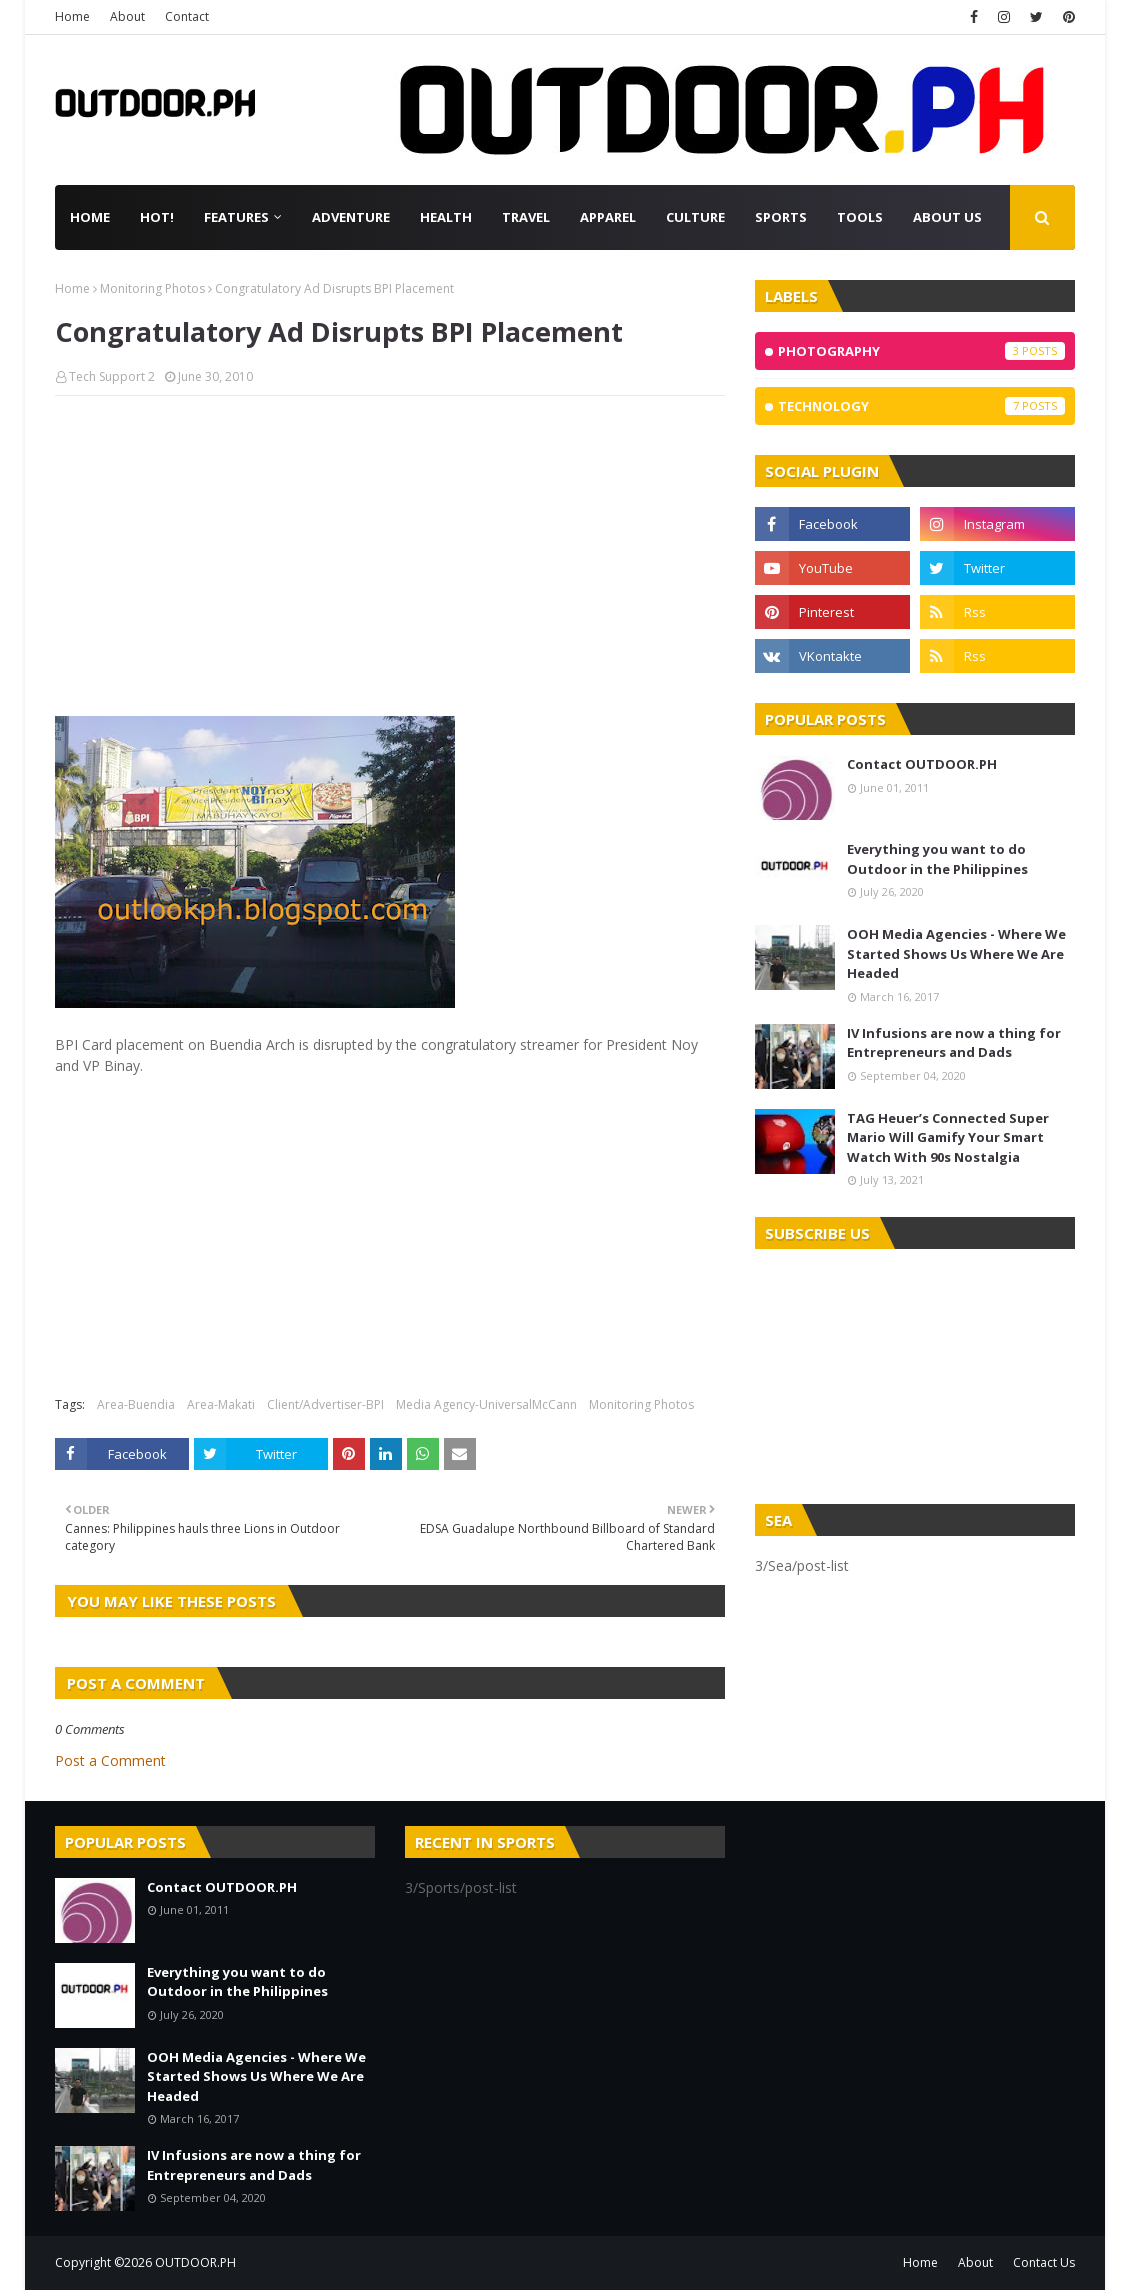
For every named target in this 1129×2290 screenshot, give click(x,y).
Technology (921, 406)
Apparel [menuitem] (608, 217)
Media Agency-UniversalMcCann (486, 1404)
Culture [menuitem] (695, 217)
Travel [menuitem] (526, 217)
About (127, 16)
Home (72, 16)
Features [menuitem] (236, 217)
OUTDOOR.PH (195, 2262)
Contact (187, 16)
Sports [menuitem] (781, 217)
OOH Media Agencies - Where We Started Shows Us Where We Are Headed (956, 953)
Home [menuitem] (90, 217)
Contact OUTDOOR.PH (922, 764)
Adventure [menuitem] (351, 217)
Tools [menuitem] (860, 217)
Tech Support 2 (112, 376)
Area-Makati (221, 1404)
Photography (921, 351)
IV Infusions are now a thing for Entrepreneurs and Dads (954, 1043)
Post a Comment (110, 1760)
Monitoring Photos (152, 288)
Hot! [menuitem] (157, 217)
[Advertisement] (390, 556)
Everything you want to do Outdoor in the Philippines (937, 859)
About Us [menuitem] (947, 217)
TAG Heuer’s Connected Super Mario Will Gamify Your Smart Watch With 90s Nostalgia (948, 1137)
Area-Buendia (136, 1404)
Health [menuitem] (446, 217)
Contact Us (1044, 2262)
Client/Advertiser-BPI (325, 1404)
